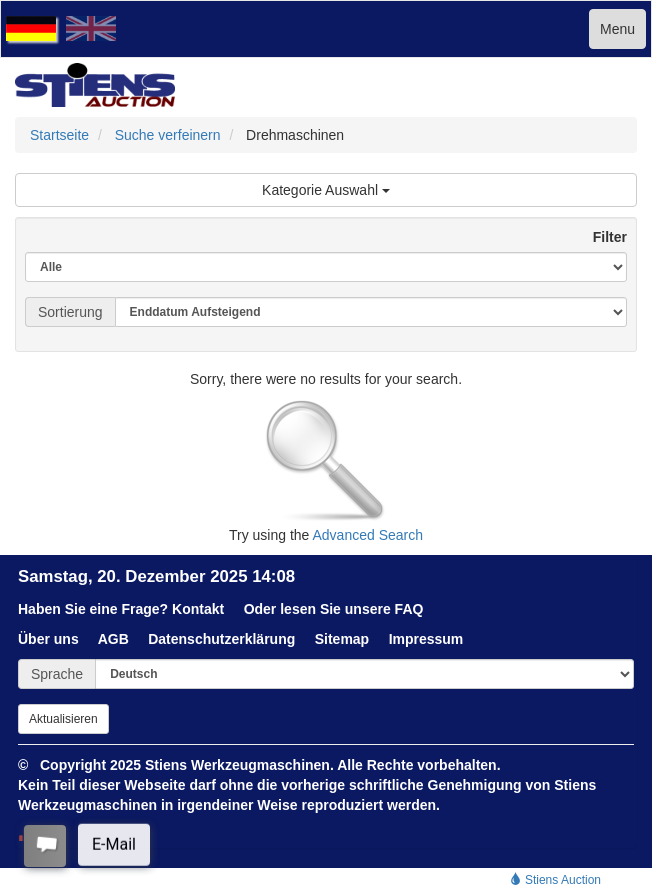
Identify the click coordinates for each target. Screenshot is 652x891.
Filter (602, 237)
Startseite (59, 135)
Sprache (57, 674)
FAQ (409, 609)
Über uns (48, 639)
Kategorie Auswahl (326, 190)
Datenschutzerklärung (221, 639)
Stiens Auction (555, 880)
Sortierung (70, 312)
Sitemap (342, 639)
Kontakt (198, 609)
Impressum (426, 639)
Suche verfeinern (168, 135)
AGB (113, 639)
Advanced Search (368, 535)
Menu (617, 29)
